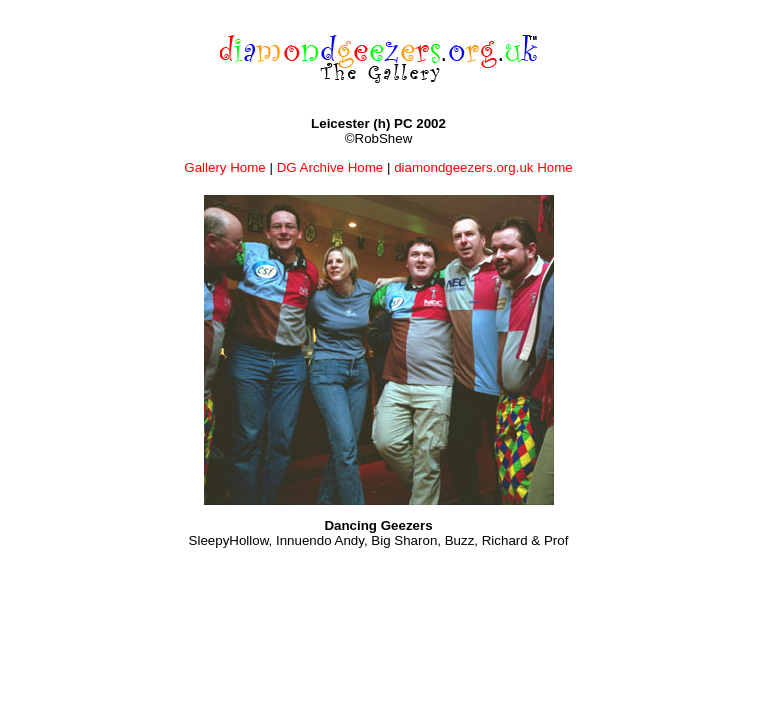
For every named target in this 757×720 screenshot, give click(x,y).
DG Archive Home (330, 167)
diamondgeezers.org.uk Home (483, 167)
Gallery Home (224, 167)
